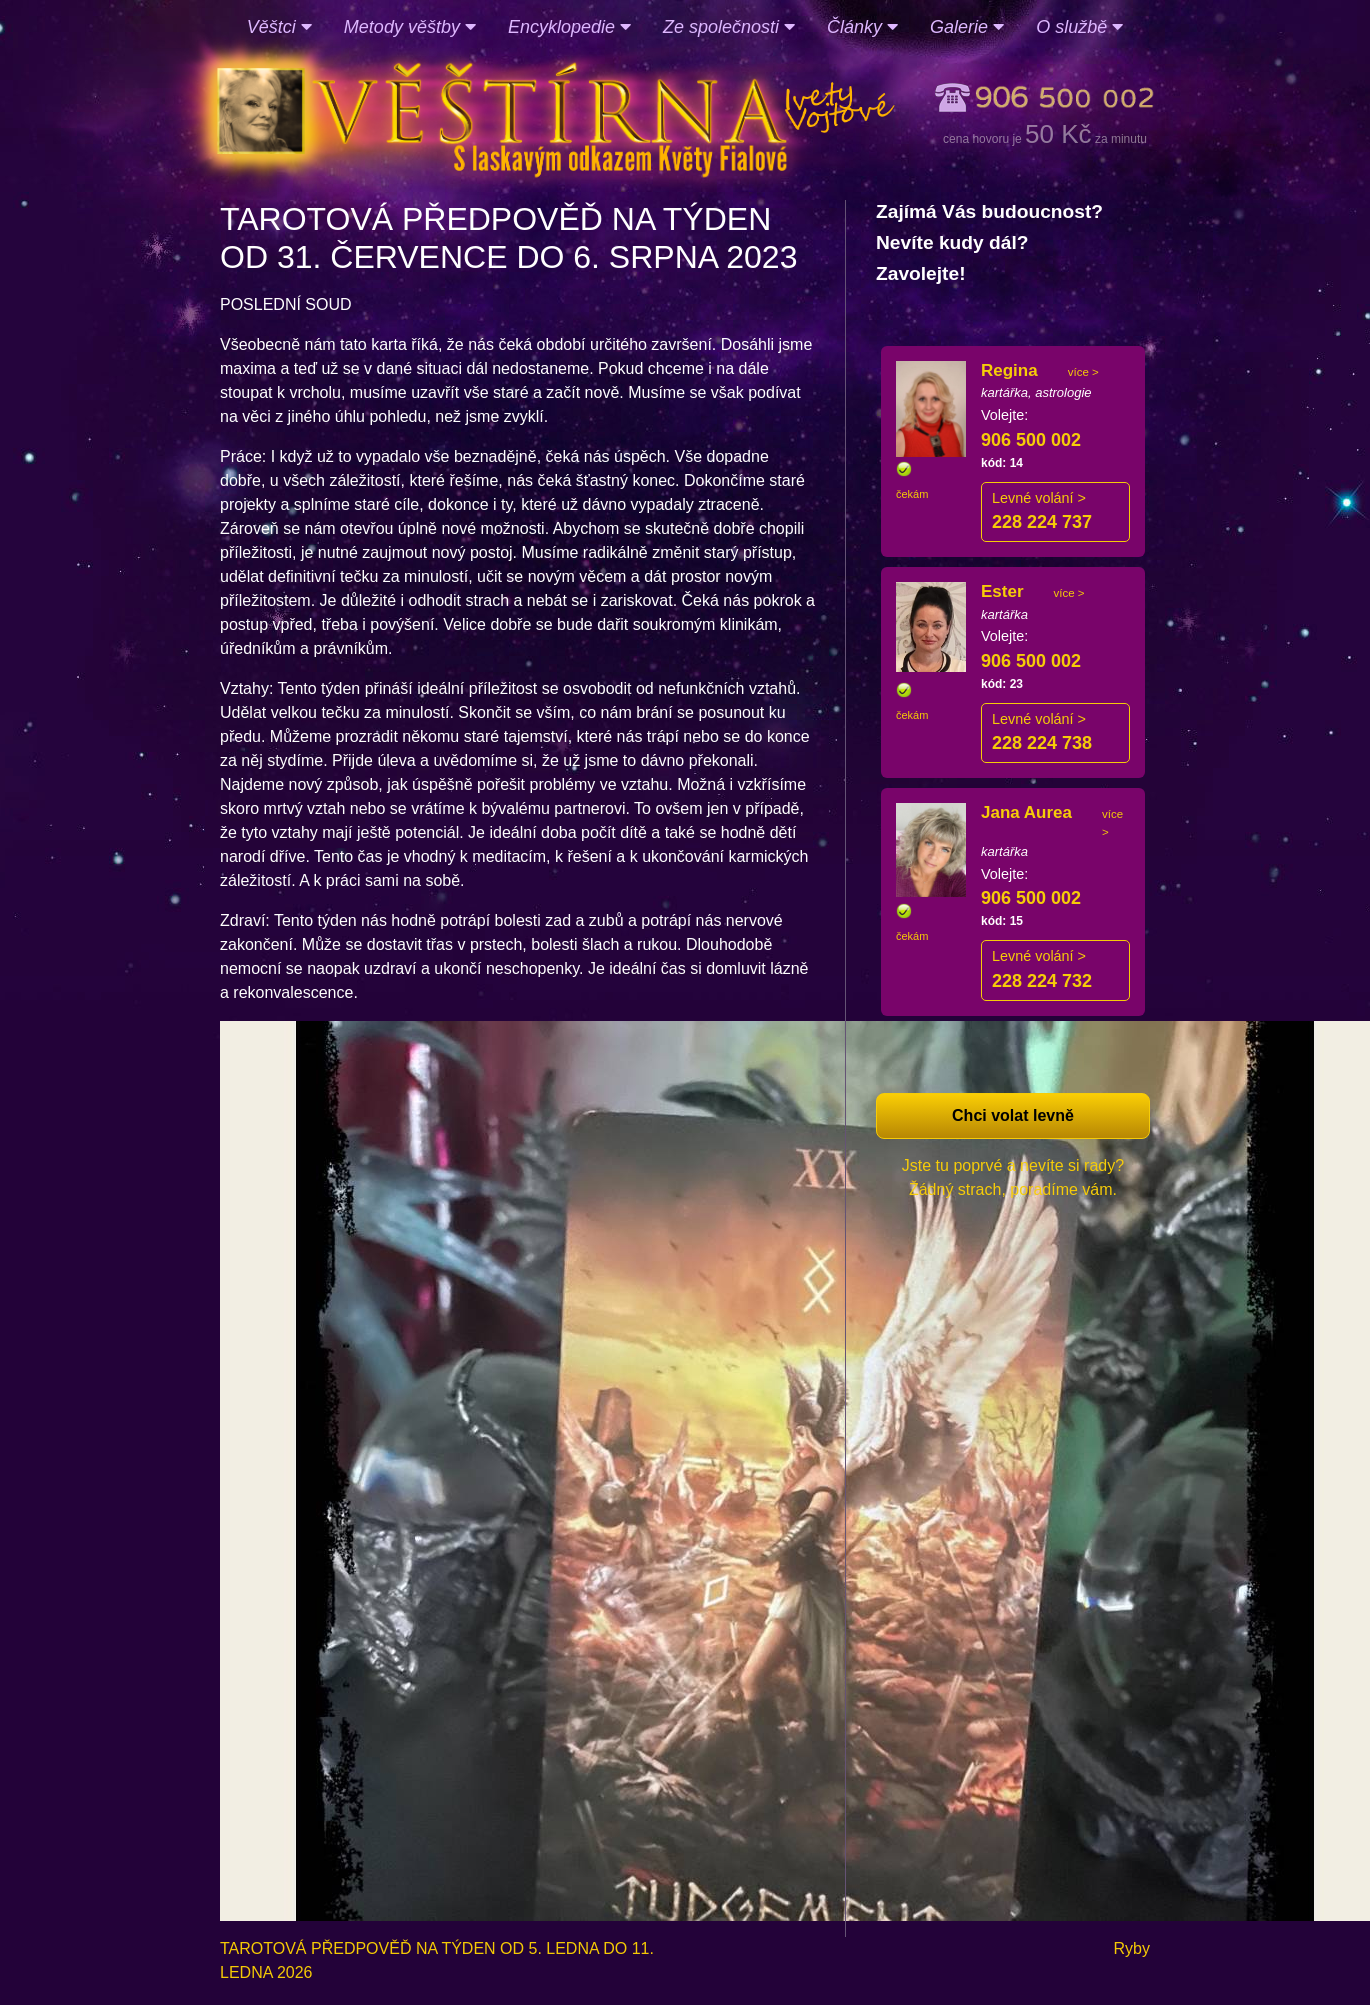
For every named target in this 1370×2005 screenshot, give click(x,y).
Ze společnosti (729, 27)
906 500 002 (1031, 440)
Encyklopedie (569, 27)
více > (1083, 372)
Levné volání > (1039, 498)
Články (862, 27)
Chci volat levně (1013, 1115)
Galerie (967, 27)
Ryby (1132, 1948)
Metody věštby (410, 27)
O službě (1079, 27)
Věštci (279, 27)
